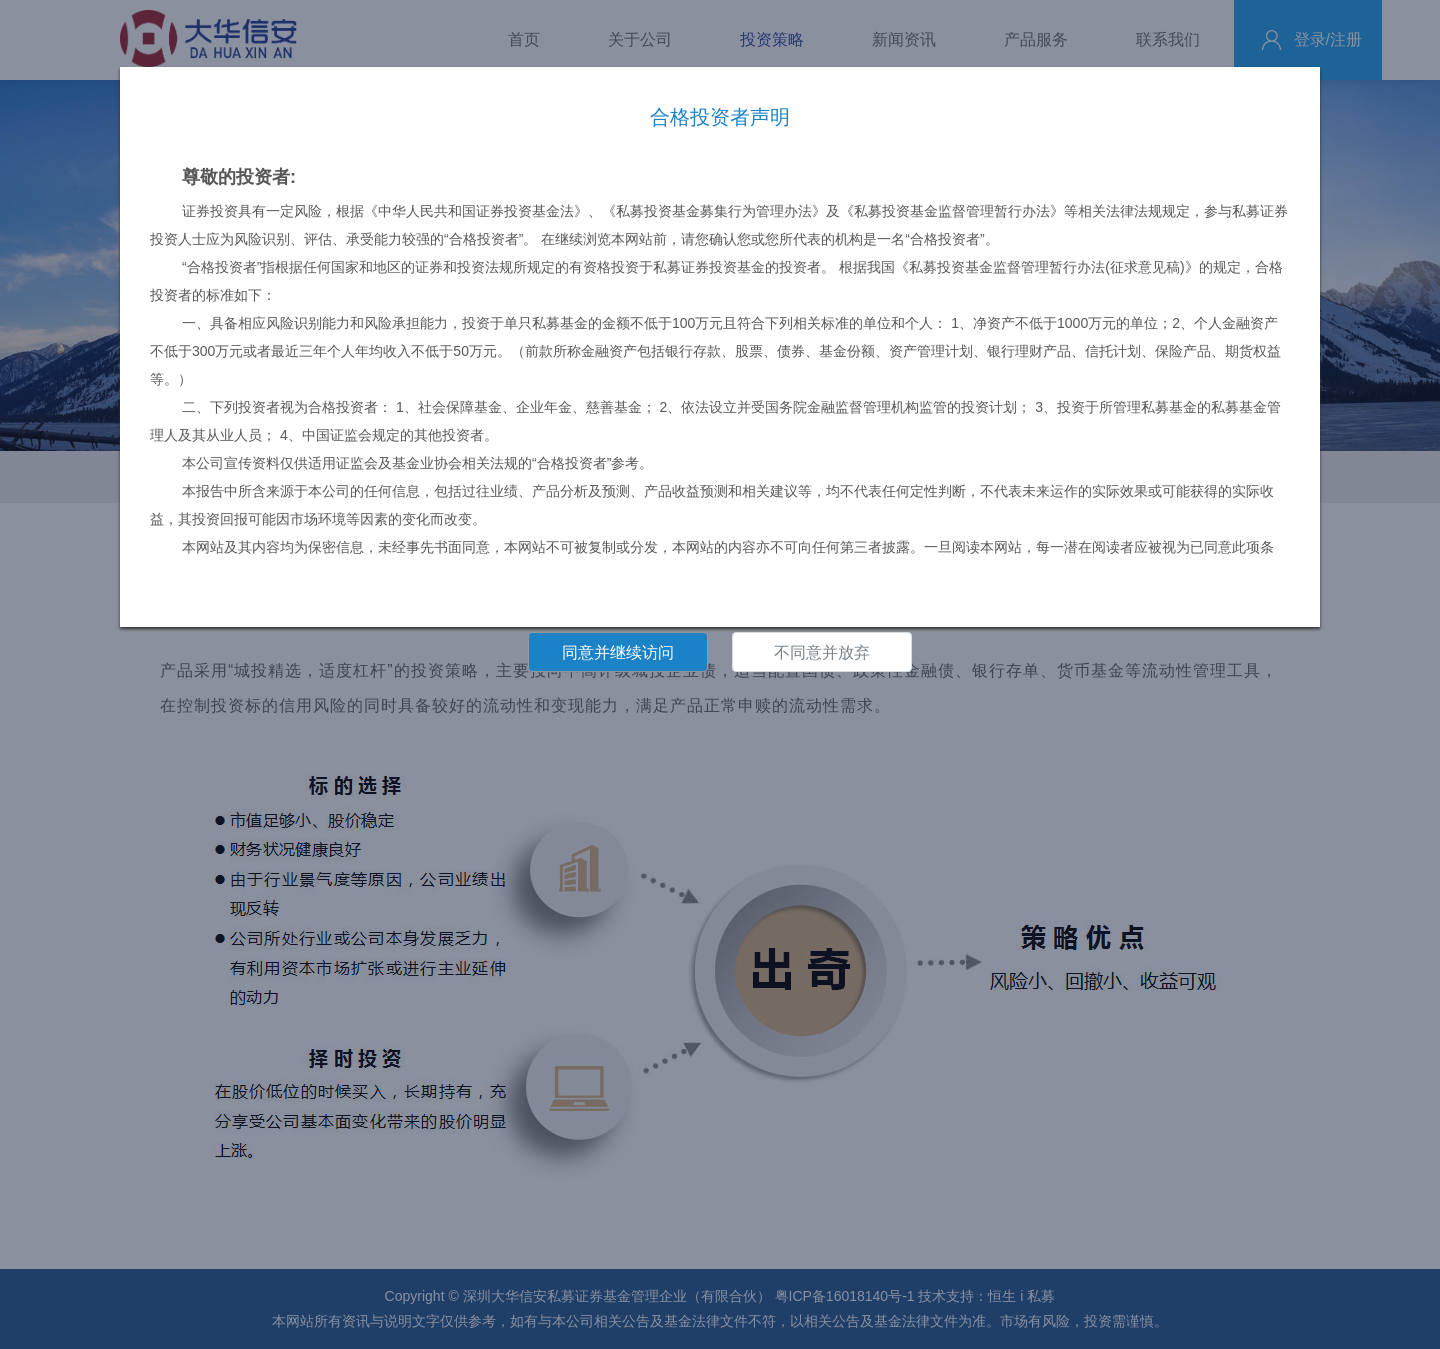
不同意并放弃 (822, 652)
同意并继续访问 (618, 652)
